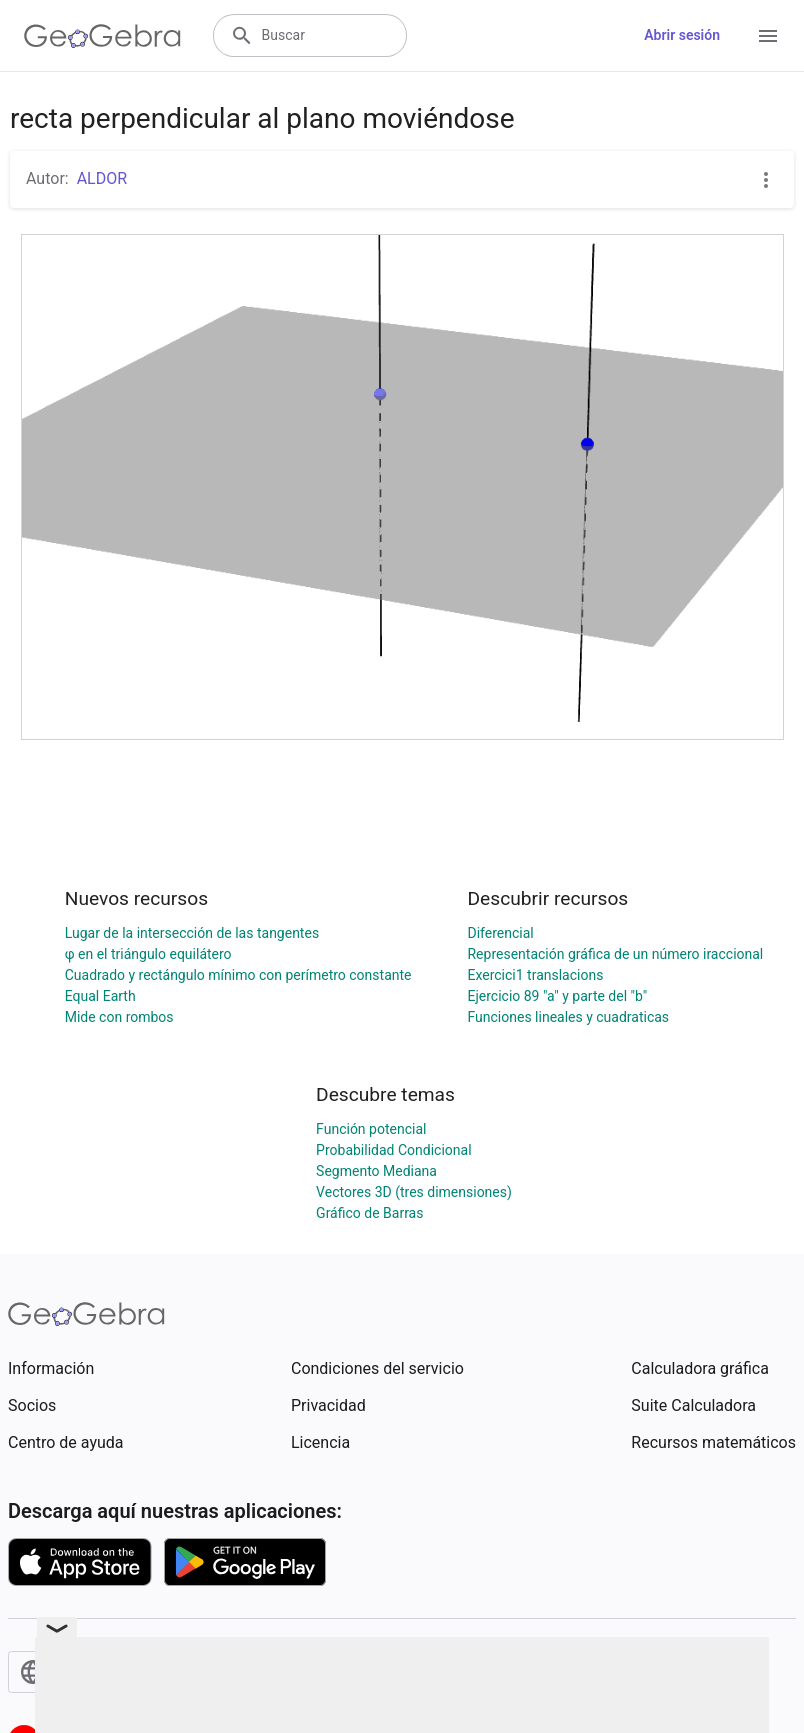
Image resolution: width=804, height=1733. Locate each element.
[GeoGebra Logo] (102, 36)
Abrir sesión (682, 35)
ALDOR (102, 178)
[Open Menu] (768, 36)
